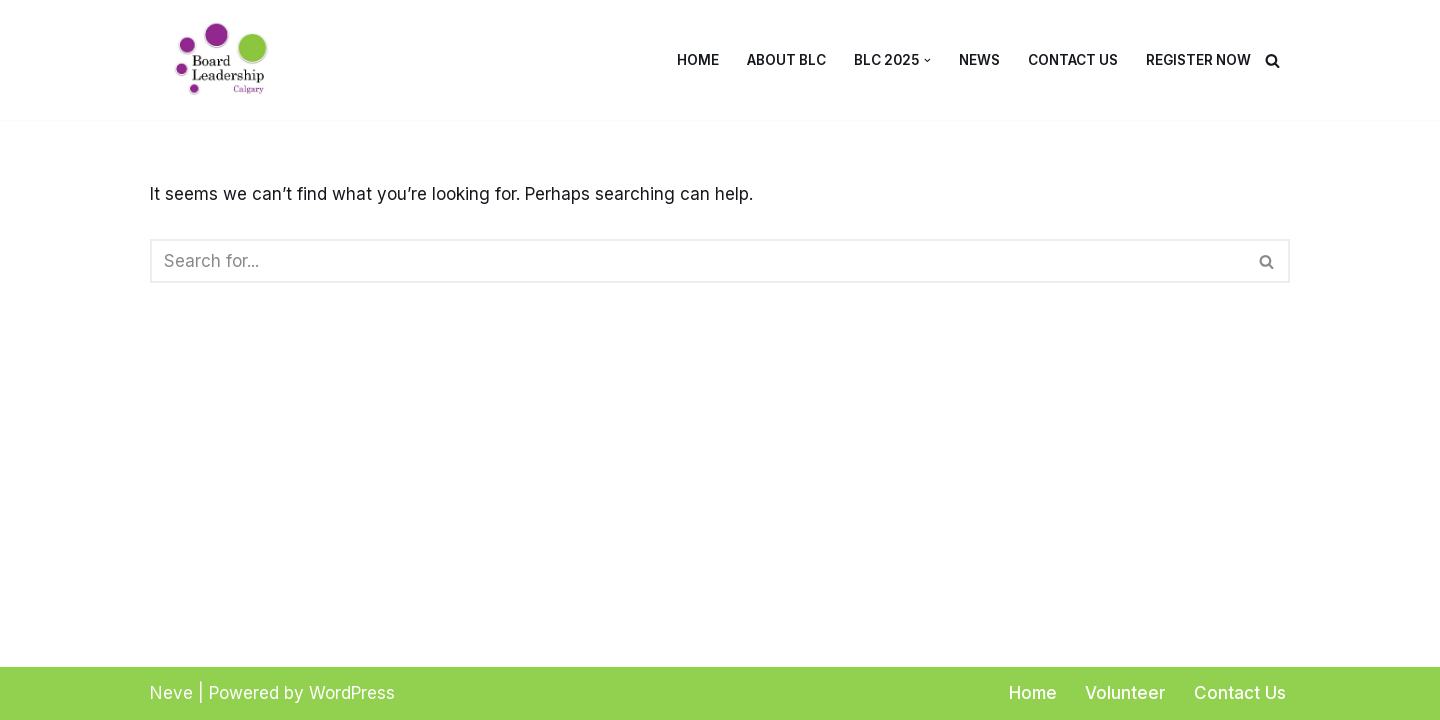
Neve (171, 693)
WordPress (352, 693)
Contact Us (1073, 60)
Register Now (1198, 60)
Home (698, 60)
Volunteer (1125, 693)
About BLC (786, 60)
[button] (927, 60)
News (979, 60)
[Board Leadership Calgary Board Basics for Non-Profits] (230, 60)
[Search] (1272, 60)
